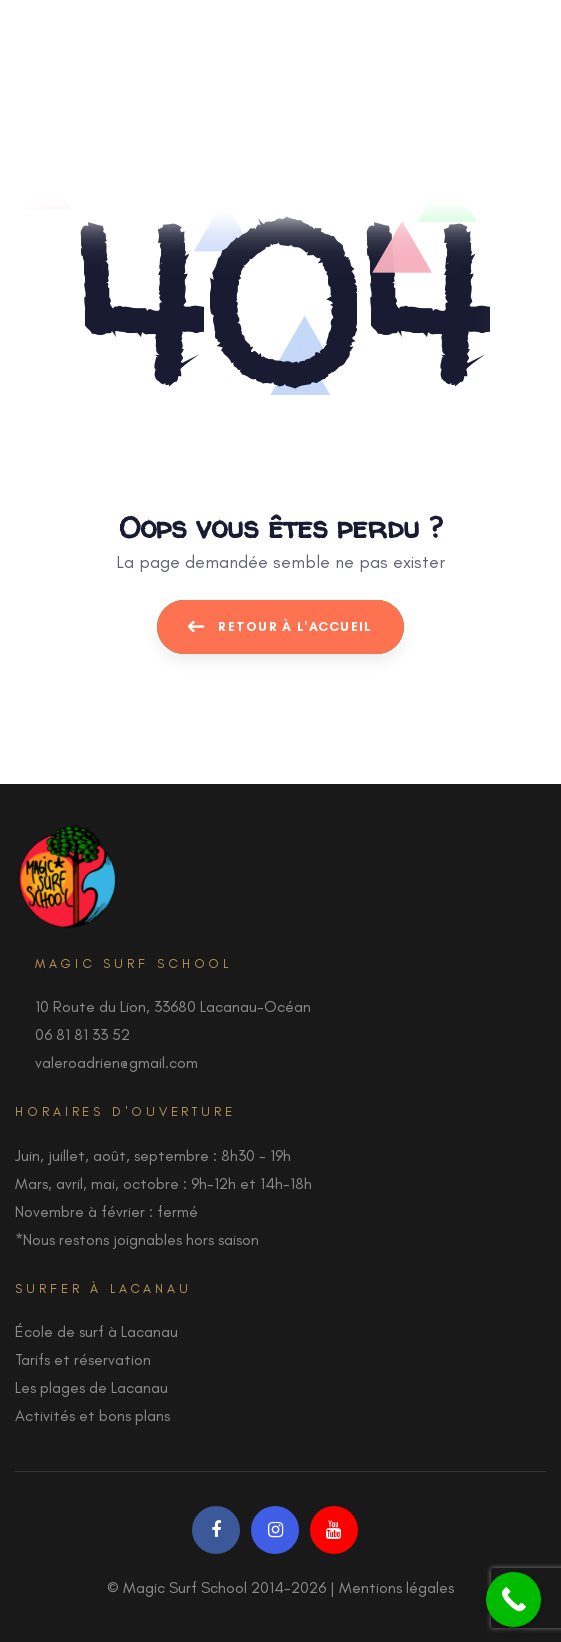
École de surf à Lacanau (96, 1331)
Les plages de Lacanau (91, 1387)
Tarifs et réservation (83, 1359)
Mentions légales (396, 1587)
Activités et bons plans (92, 1415)
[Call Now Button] (513, 1599)
